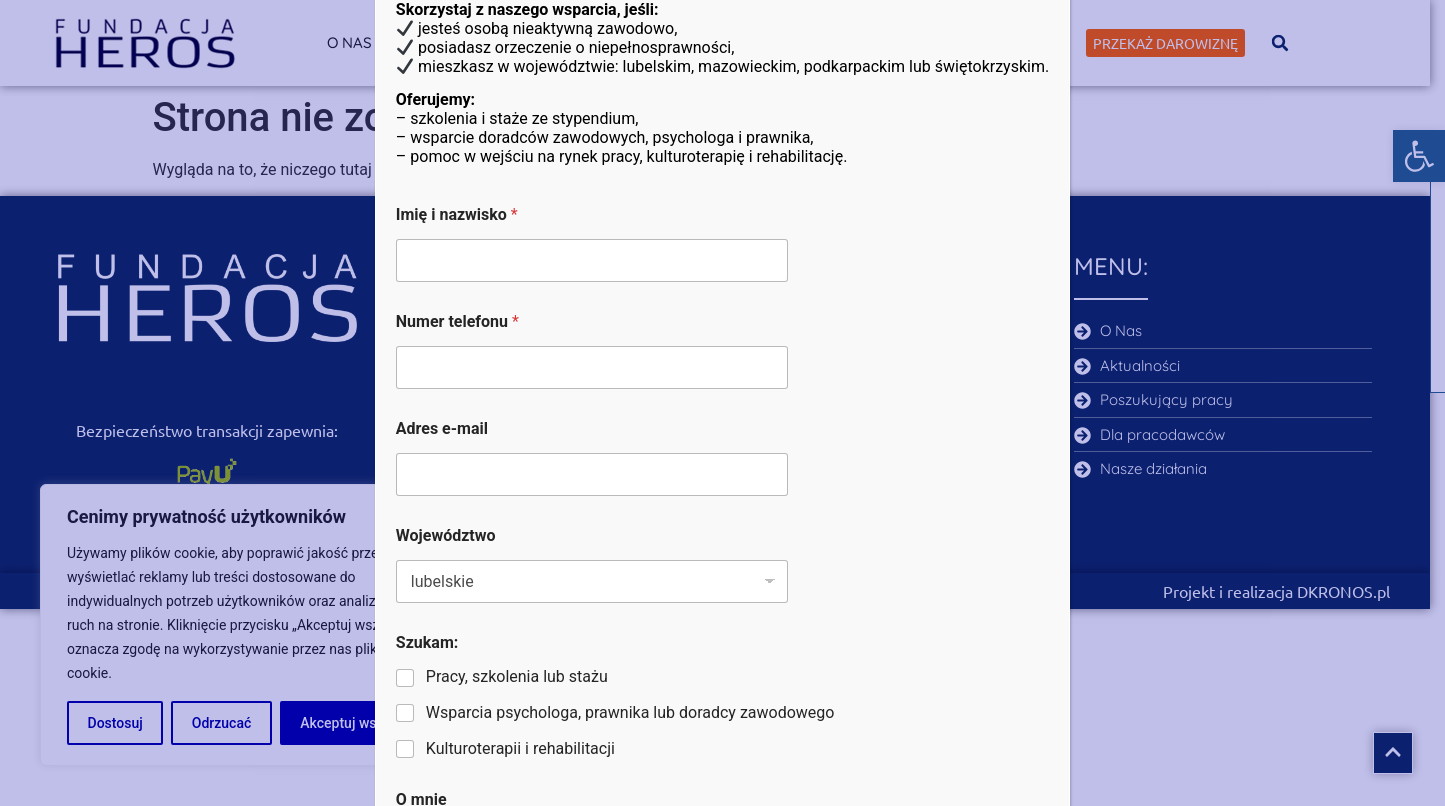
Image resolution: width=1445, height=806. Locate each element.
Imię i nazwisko (457, 214)
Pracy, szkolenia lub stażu (517, 676)
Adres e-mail (442, 428)
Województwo (446, 535)
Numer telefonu (457, 321)
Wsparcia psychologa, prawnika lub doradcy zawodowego (630, 712)
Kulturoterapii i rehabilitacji (520, 748)
